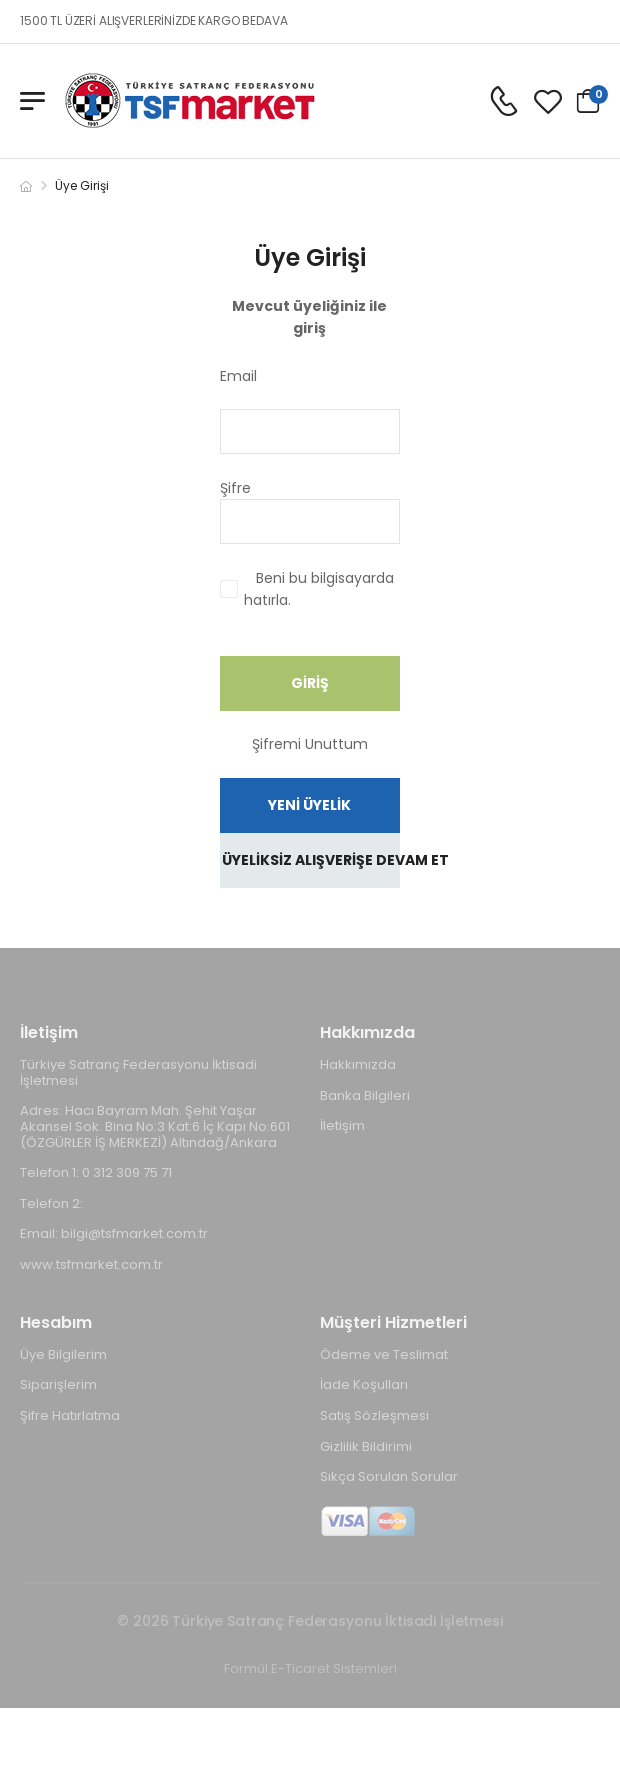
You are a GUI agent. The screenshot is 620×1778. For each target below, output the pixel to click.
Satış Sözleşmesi (374, 1415)
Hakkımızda (358, 1064)
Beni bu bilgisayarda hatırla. (319, 589)
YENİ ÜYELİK (309, 805)
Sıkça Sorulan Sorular (389, 1476)
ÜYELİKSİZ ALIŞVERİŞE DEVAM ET (311, 860)
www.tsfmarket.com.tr (91, 1264)
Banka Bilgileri (365, 1095)
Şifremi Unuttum (310, 744)
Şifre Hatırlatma (70, 1415)
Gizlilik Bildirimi (366, 1446)
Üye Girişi (82, 185)
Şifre (291, 488)
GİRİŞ (310, 683)
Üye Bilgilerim (63, 1354)
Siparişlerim (58, 1384)
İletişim (342, 1125)
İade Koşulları (364, 1384)
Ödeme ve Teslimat (384, 1354)
